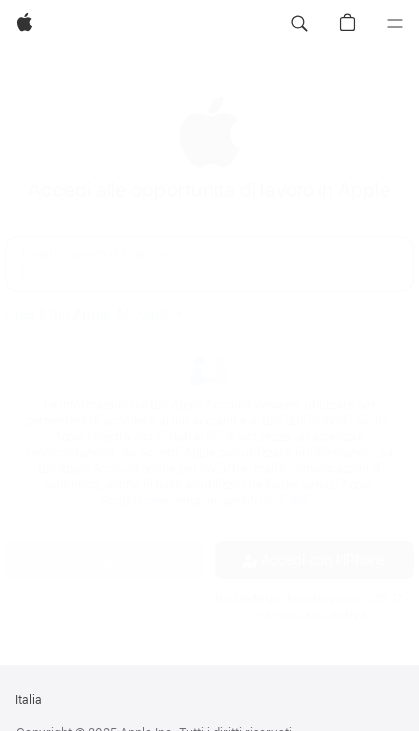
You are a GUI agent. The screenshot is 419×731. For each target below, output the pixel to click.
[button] (299, 24)
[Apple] (24, 24)
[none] (209, 359)
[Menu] (395, 24)
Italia (28, 700)
